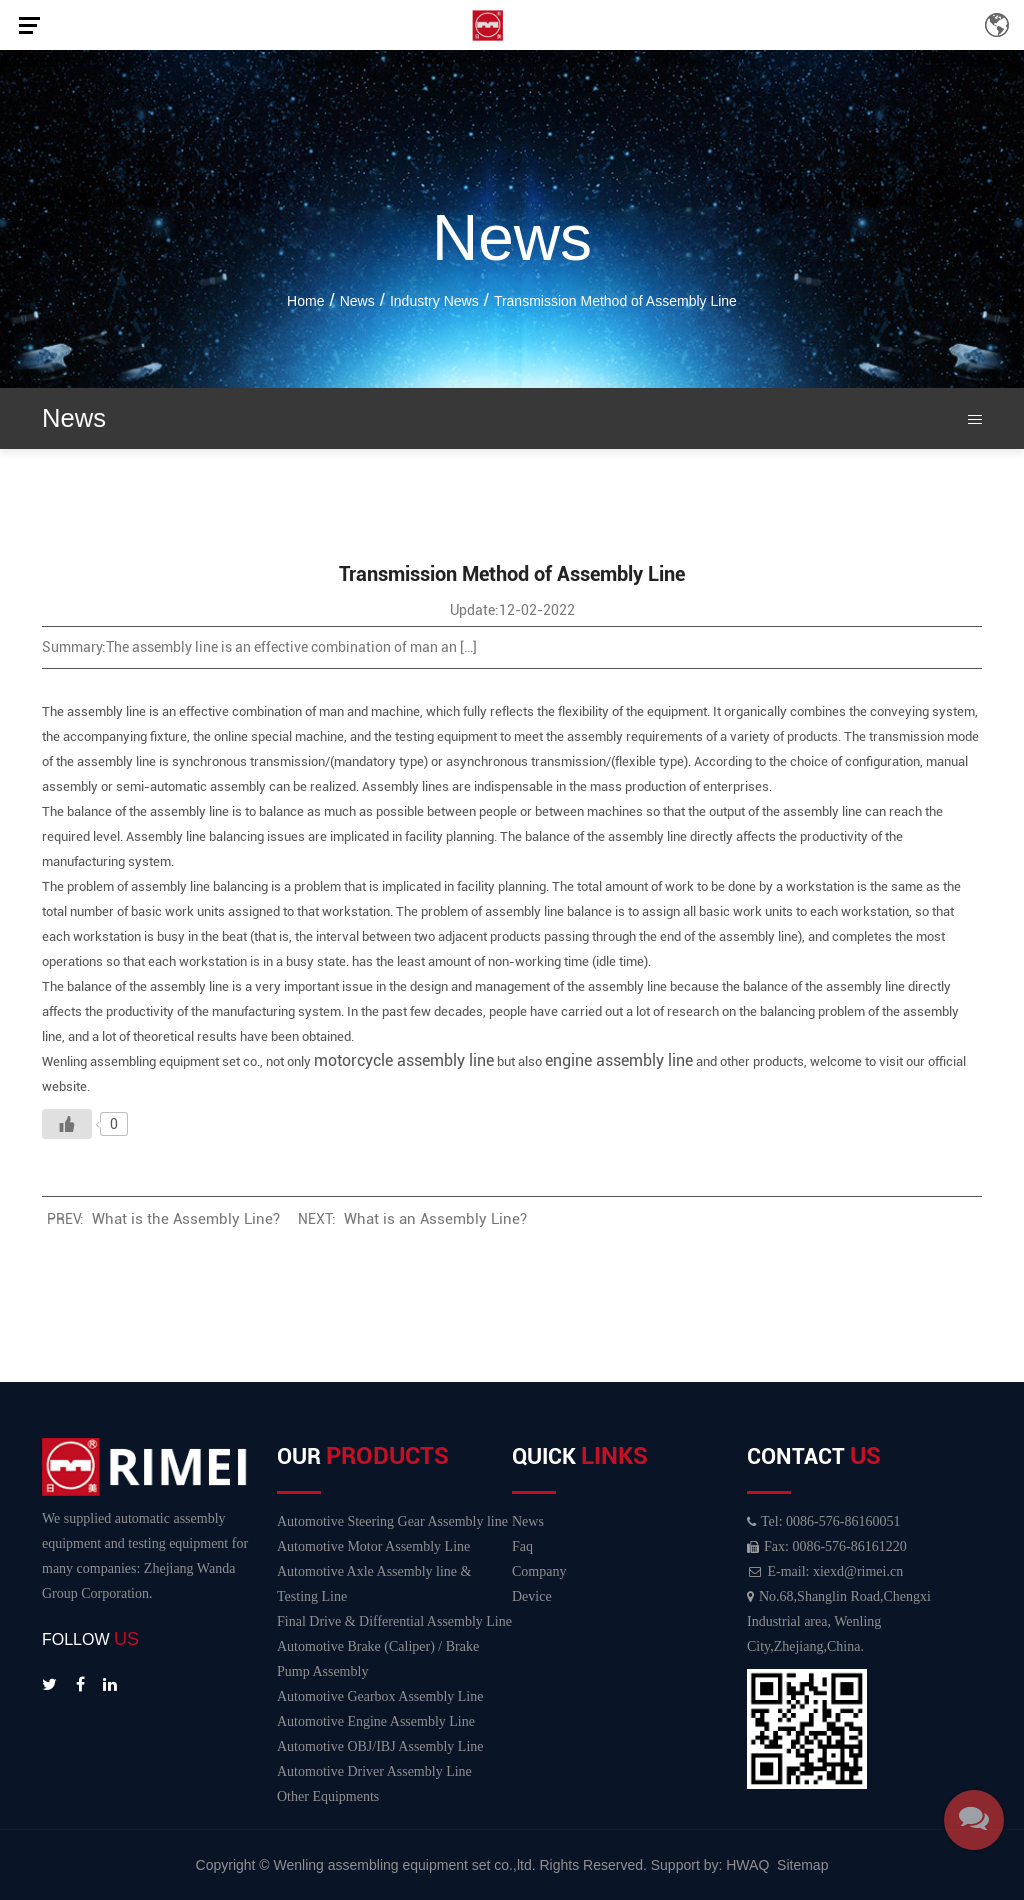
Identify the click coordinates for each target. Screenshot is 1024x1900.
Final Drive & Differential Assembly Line (394, 1621)
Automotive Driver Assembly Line (374, 1771)
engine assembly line (619, 1060)
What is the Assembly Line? (186, 1219)
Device (532, 1596)
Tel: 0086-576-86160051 (823, 1521)
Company (539, 1571)
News (528, 1521)
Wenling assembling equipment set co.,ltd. (407, 1865)
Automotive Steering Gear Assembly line (392, 1521)
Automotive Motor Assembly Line (373, 1546)
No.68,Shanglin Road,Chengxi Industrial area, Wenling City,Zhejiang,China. (839, 1621)
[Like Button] (67, 1124)
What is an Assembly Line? (435, 1219)
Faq (522, 1546)
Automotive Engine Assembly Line (376, 1721)
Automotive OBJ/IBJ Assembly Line (380, 1746)
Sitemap (802, 1865)
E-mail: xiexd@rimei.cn (825, 1571)
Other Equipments (328, 1796)
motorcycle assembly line (404, 1060)
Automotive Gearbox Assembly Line (380, 1696)
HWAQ (747, 1865)
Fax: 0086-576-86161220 (827, 1546)
